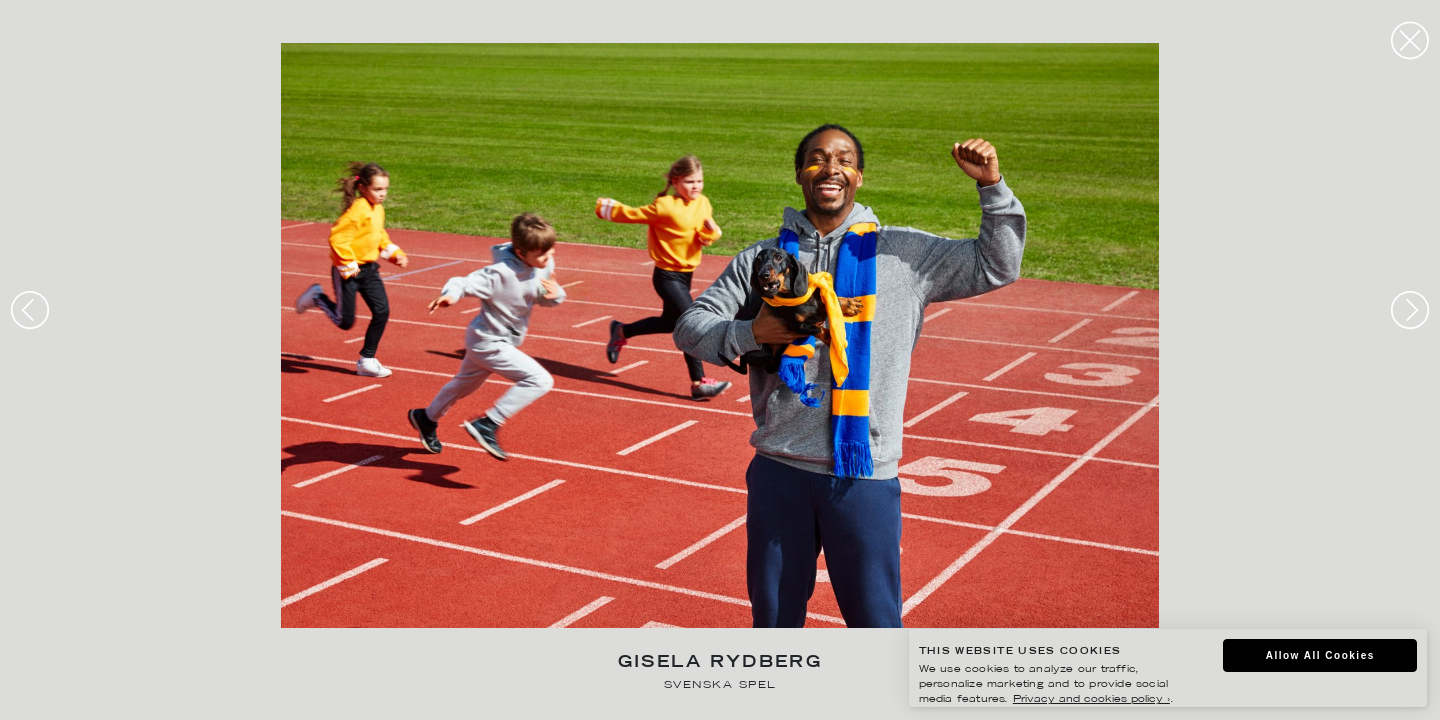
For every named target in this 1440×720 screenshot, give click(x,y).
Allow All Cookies (1320, 655)
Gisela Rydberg (720, 663)
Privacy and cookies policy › (1091, 699)
